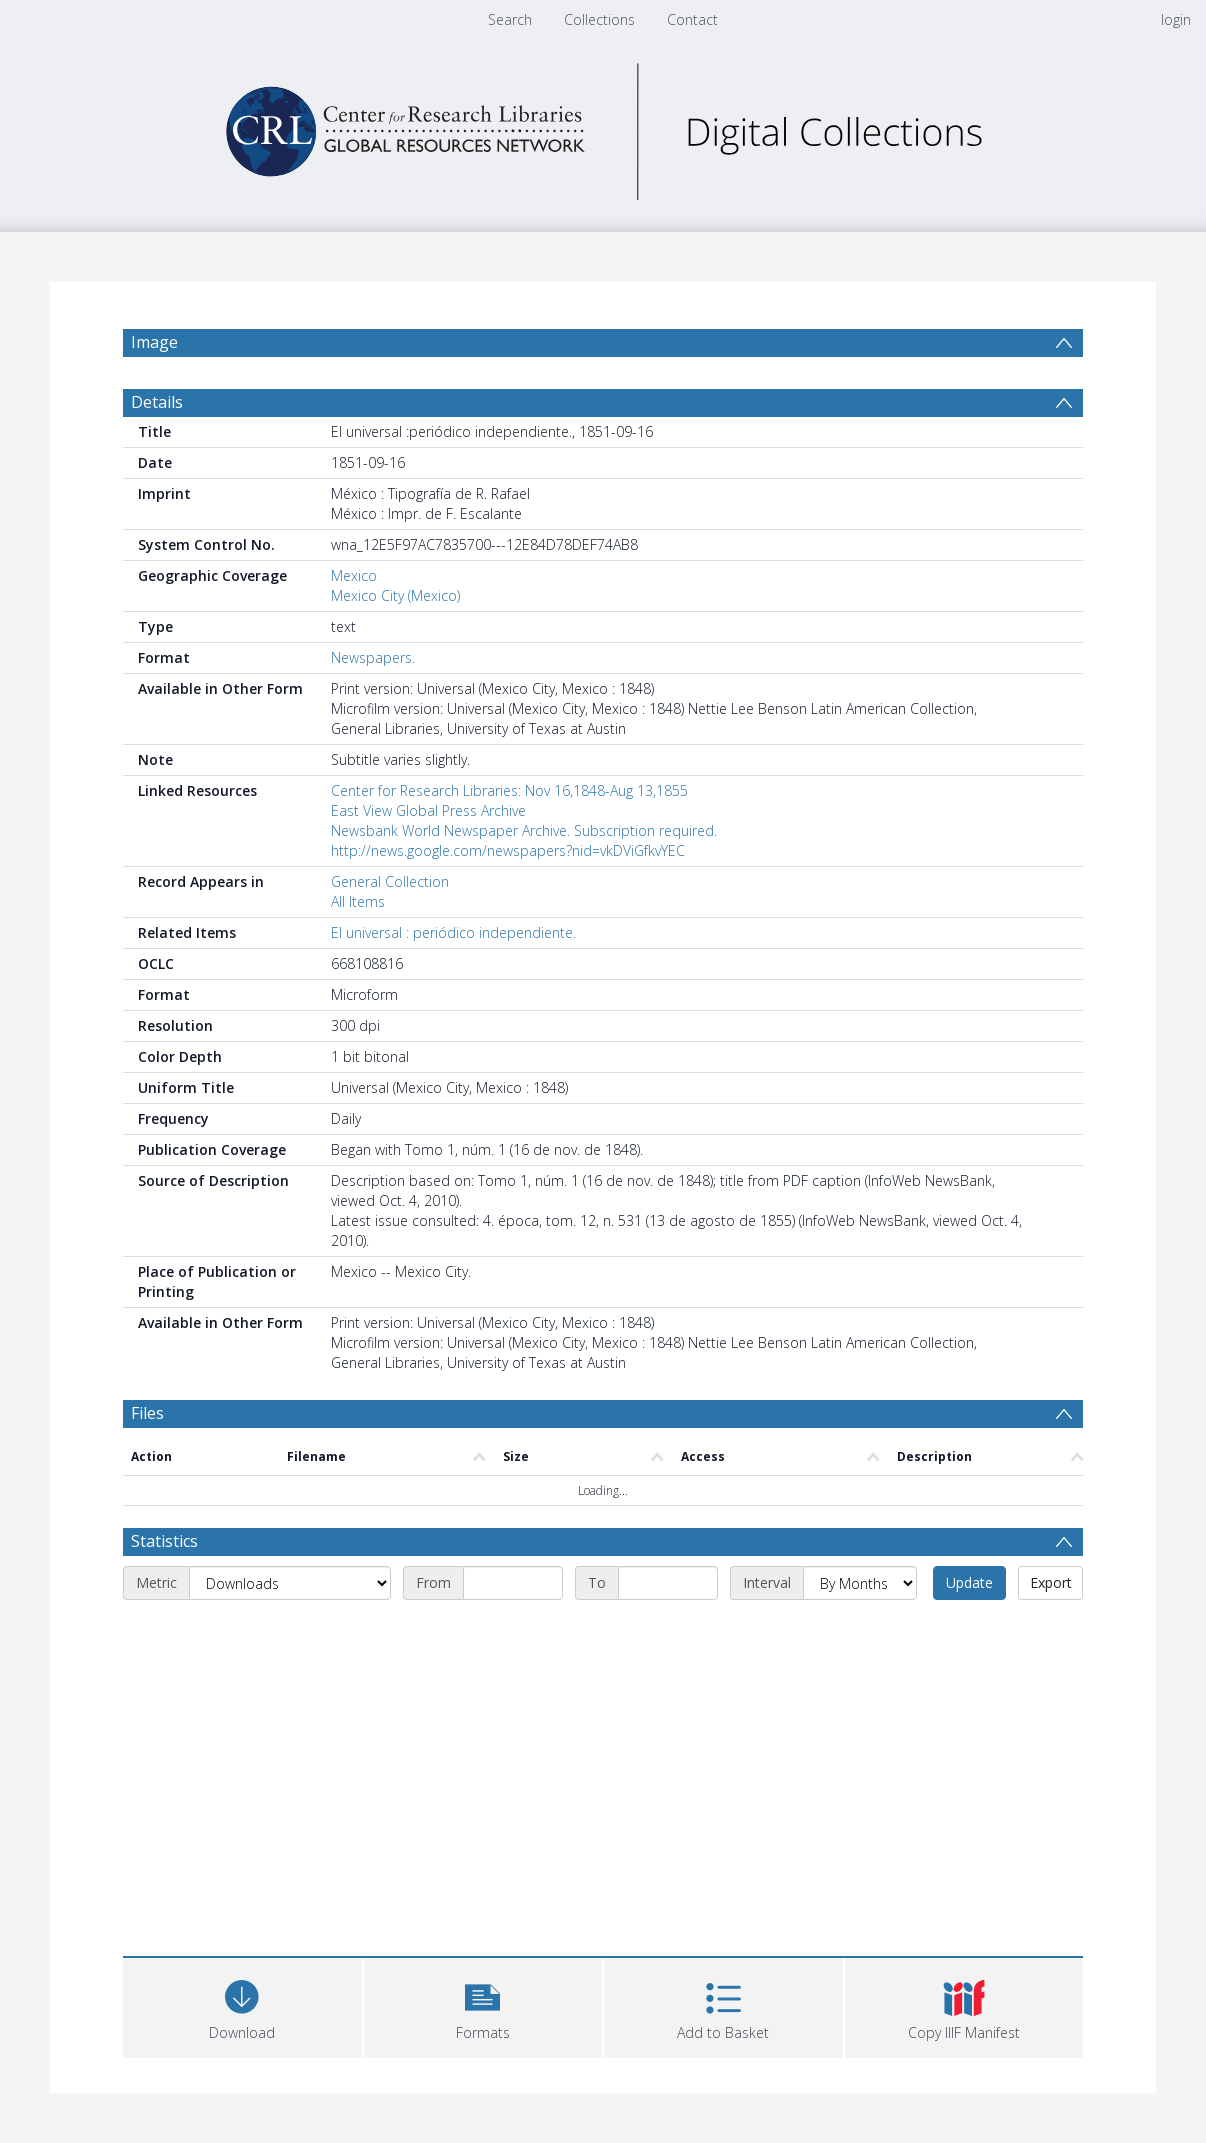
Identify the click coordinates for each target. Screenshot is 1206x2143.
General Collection (390, 881)
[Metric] (290, 1583)
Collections (599, 19)
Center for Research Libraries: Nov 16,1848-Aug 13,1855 (509, 790)
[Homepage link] (603, 126)
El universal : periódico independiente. (453, 932)
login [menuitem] (1176, 19)
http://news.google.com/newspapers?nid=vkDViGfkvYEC (508, 850)
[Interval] (860, 1583)
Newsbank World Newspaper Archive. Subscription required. (524, 830)
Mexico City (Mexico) (395, 595)
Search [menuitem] (510, 19)
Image (154, 342)
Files (147, 1413)
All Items (358, 901)
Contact (692, 19)
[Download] (242, 2005)
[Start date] (513, 1583)
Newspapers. (373, 657)
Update (969, 1582)
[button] (483, 2005)
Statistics (164, 1541)
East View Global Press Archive (428, 810)
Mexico (354, 575)
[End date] (668, 1583)
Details (157, 402)
